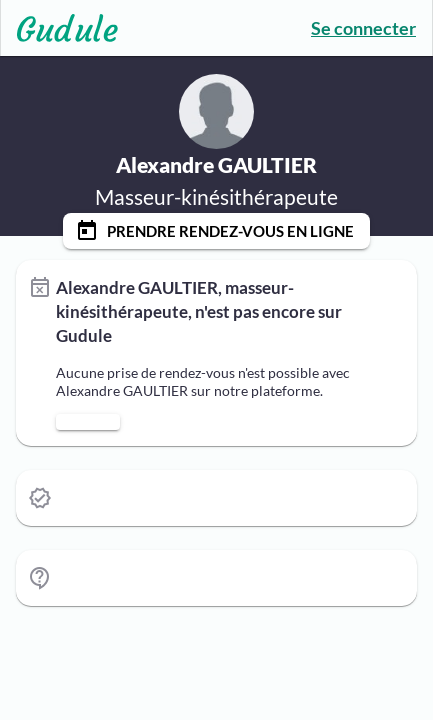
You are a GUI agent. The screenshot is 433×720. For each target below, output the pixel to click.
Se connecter (363, 28)
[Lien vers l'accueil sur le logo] (59, 28)
